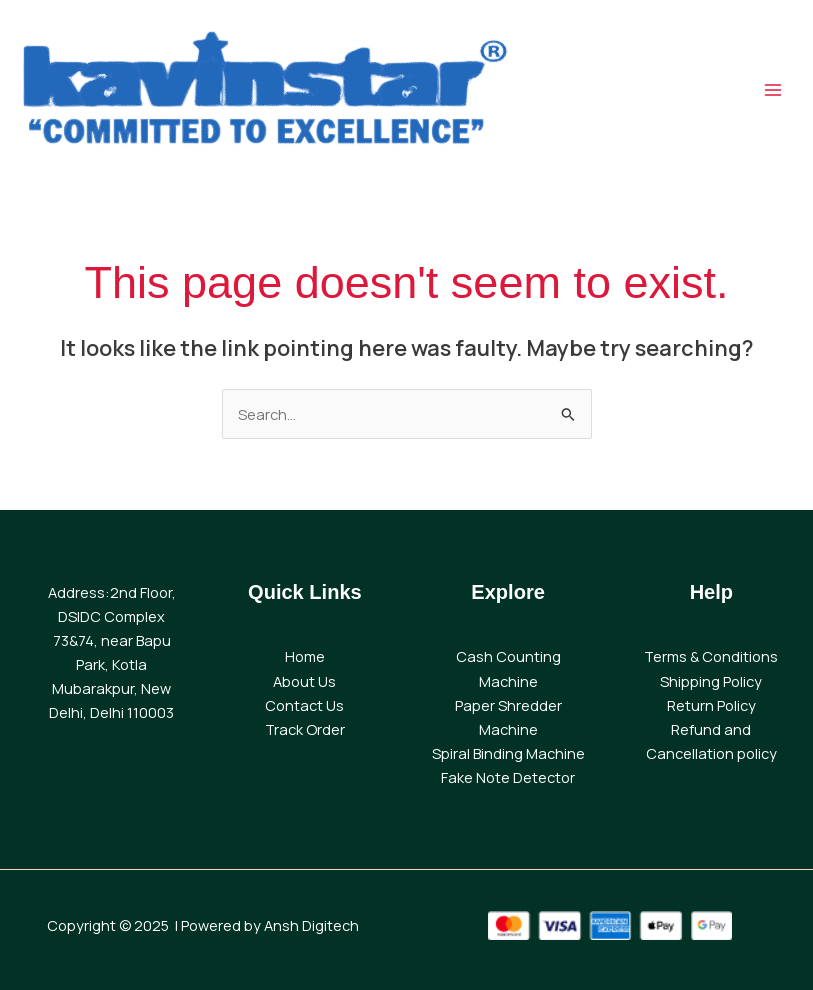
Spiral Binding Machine (508, 753)
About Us (304, 681)
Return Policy (711, 705)
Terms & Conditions (711, 656)
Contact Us (304, 705)
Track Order (305, 729)
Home (305, 656)
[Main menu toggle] (773, 90)
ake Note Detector (511, 777)
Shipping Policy (711, 681)
